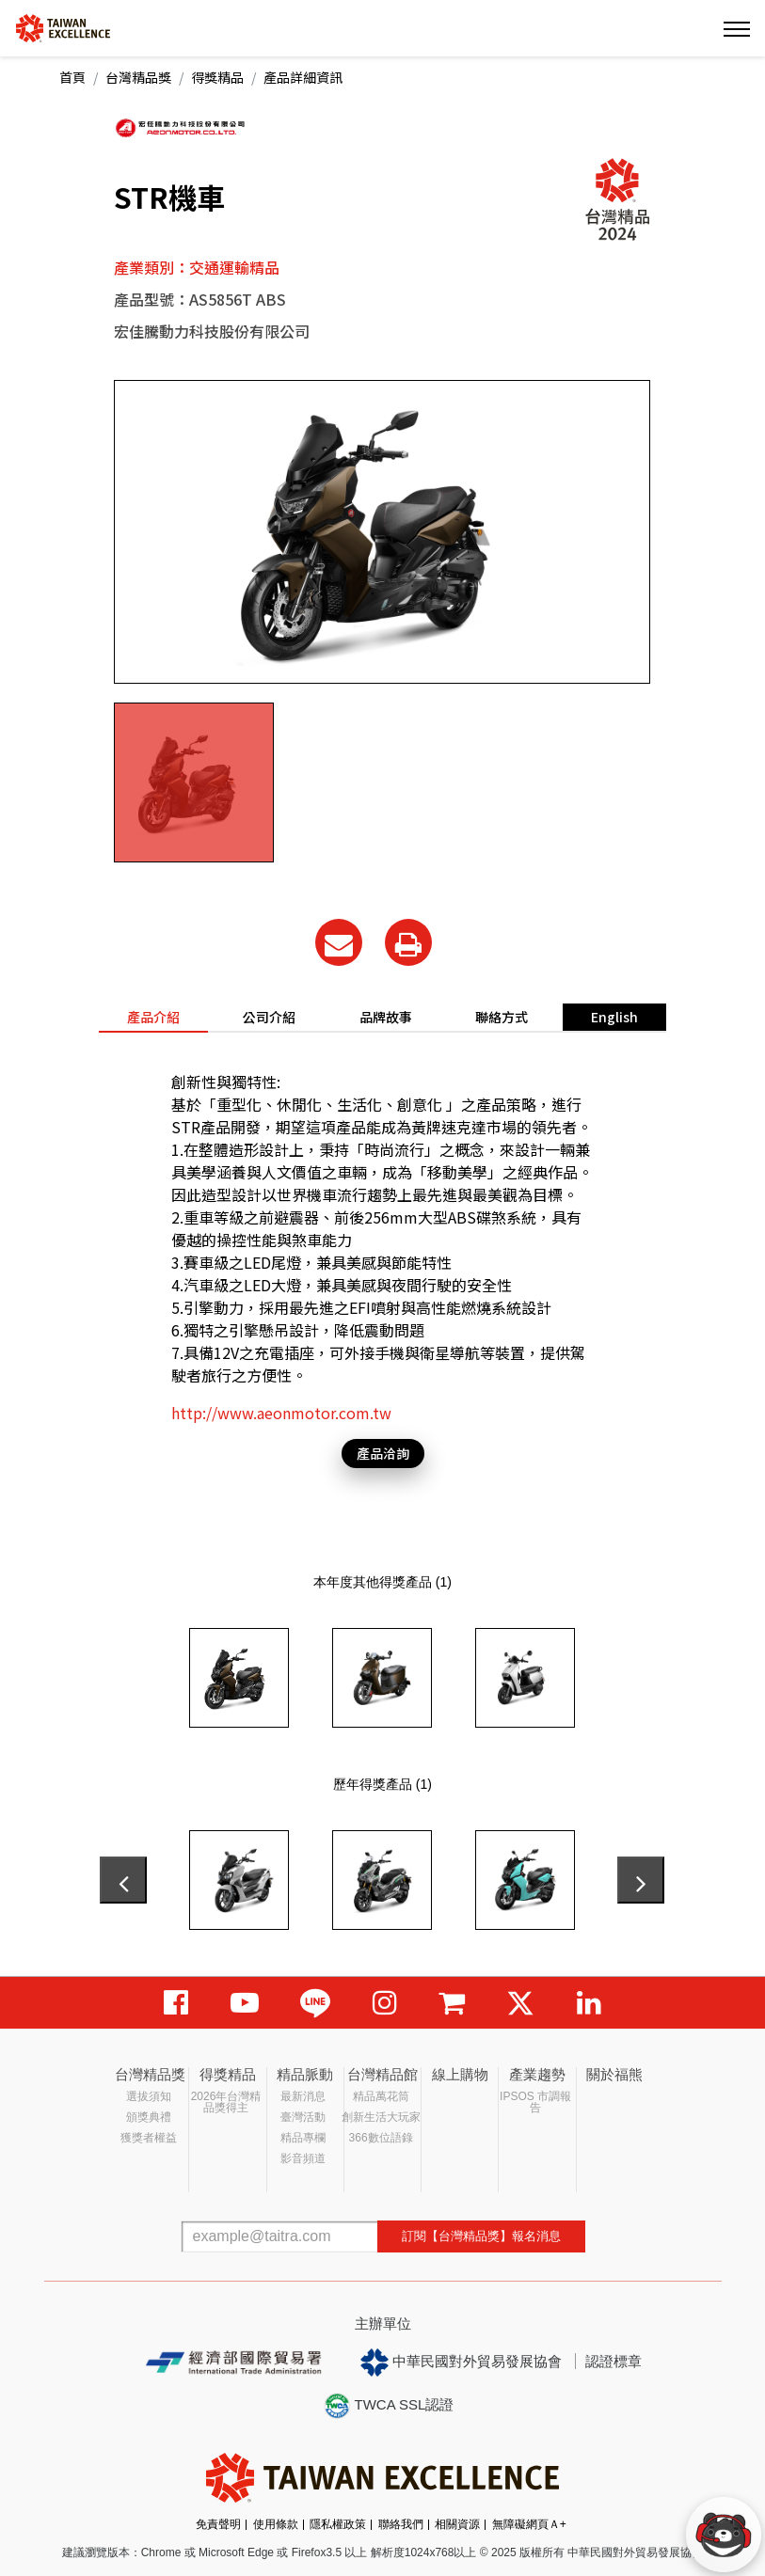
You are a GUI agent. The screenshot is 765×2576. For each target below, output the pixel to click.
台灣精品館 (382, 2074)
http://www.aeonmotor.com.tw (281, 1412)
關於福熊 (614, 2074)
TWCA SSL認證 (388, 2406)
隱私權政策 (338, 2524)
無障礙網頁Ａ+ (529, 2524)
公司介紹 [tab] (269, 1016)
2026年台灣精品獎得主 (226, 2102)
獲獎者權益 (148, 2137)
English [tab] (614, 1016)
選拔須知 (148, 2096)
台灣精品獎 (138, 77)
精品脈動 (305, 2074)
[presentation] (123, 1880)
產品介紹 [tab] (153, 1016)
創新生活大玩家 (381, 2117)
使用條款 (275, 2524)
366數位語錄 (381, 2137)
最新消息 (303, 2096)
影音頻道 (303, 2158)
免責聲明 (218, 2524)
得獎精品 (217, 77)
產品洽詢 (383, 1453)
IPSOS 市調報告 (535, 2102)
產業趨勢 (537, 2074)
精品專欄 (303, 2137)
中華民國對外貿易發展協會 (461, 2362)
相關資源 (457, 2524)
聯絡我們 (400, 2524)
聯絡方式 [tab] (501, 1016)
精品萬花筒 (381, 2096)
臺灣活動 (303, 2117)
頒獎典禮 (148, 2117)
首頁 (72, 77)
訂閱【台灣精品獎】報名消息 (481, 2236)
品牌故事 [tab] (385, 1016)
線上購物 (460, 2074)
